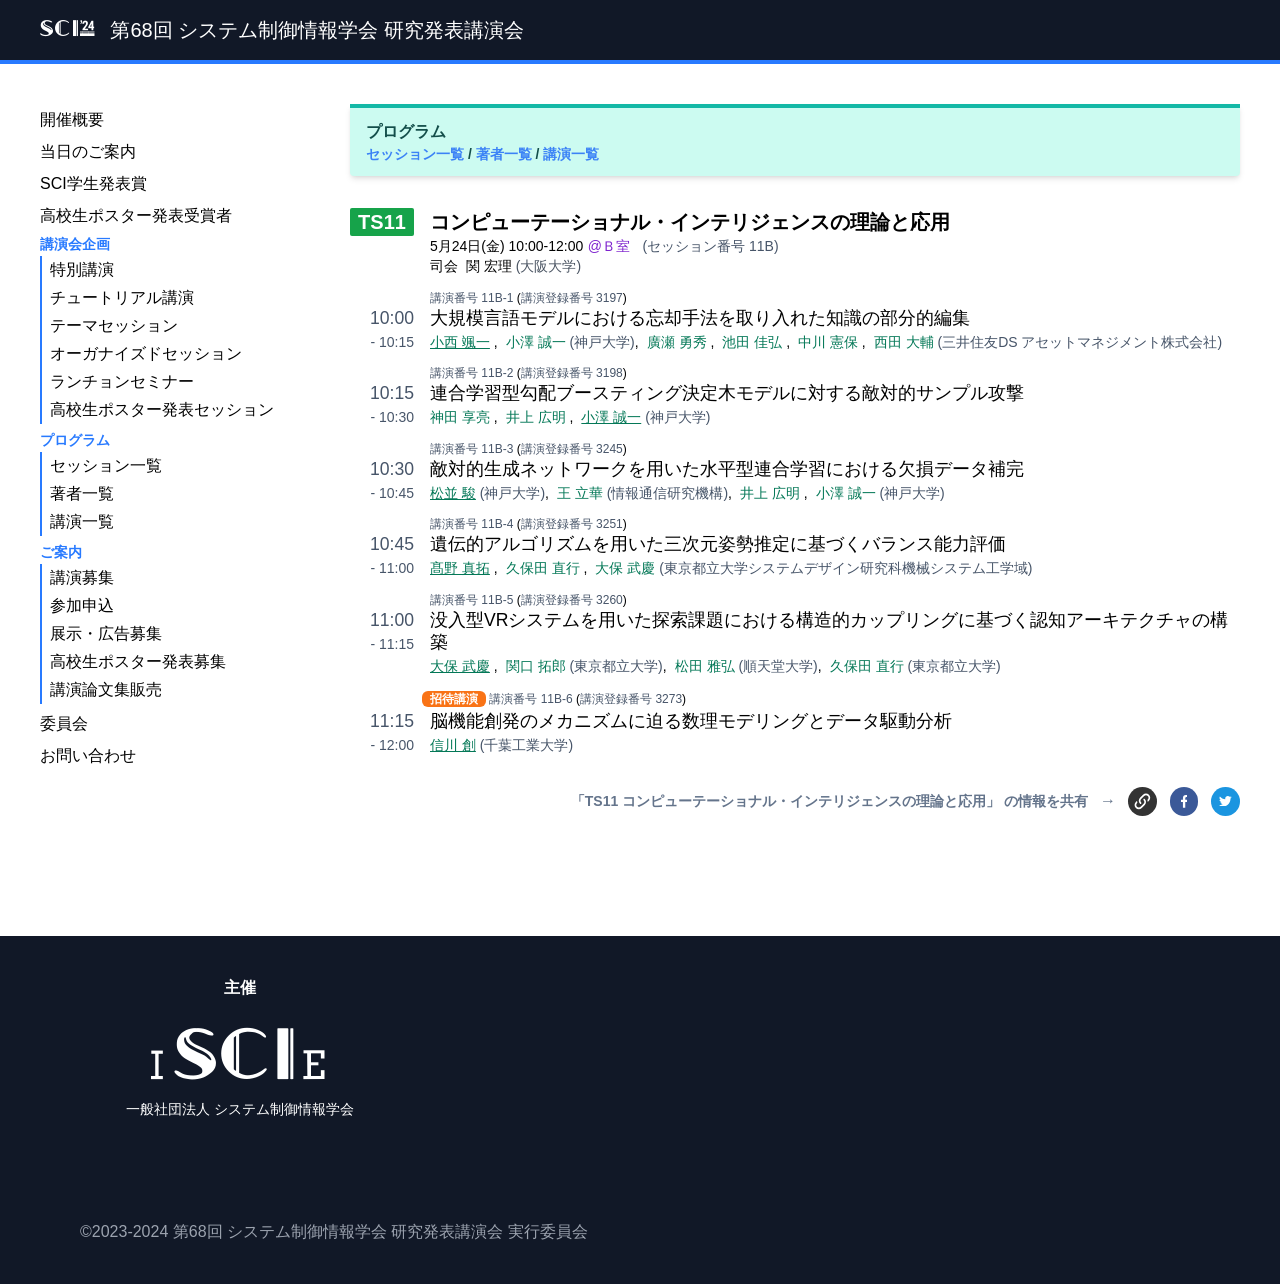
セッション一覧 (417, 154)
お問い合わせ (88, 755)
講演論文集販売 (106, 689)
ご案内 (61, 552)
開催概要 (72, 119)
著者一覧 (506, 154)
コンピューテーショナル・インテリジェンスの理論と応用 (690, 222)
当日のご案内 (88, 151)
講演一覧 (571, 154)
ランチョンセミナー (122, 381)
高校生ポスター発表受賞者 (136, 215)
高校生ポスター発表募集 (138, 661)
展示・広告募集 (106, 633)
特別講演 (82, 269)
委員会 (64, 723)
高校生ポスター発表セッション (162, 409)
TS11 (382, 222)
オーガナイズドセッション (146, 353)
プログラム (75, 440)
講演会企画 (75, 244)
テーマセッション (114, 325)
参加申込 (82, 605)
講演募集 (82, 577)
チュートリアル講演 (122, 297)
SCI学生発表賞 (93, 183)
